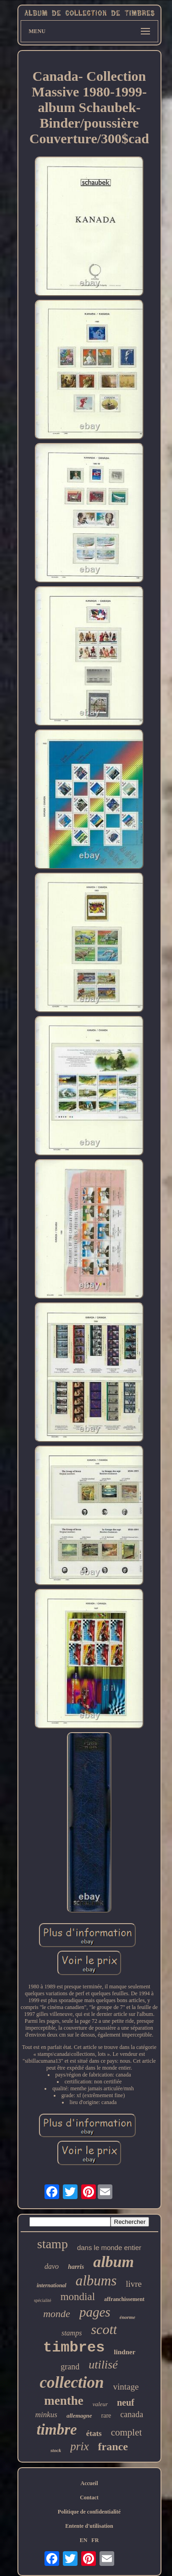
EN (84, 2540)
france (113, 2447)
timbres (74, 2347)
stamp (52, 2244)
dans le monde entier (109, 2247)
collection (72, 2382)
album (113, 2261)
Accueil (89, 2483)
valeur (100, 2404)
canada (131, 2414)
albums (96, 2281)
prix (79, 2446)
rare (106, 2415)
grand (70, 2366)
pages (95, 2312)
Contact (89, 2497)
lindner (124, 2352)
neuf (125, 2402)
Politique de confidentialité (89, 2512)
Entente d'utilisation (89, 2526)
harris (76, 2266)
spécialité (42, 2300)
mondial (78, 2296)
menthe (63, 2401)
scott (104, 2329)
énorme (127, 2317)
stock (55, 2450)
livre (134, 2284)
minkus (46, 2414)
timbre (57, 2429)
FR (95, 2540)
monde (56, 2313)
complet (126, 2432)
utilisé (103, 2364)
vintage (126, 2386)
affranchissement (124, 2299)
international (52, 2285)
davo (51, 2266)
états (94, 2433)
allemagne (79, 2415)
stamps (71, 2333)
